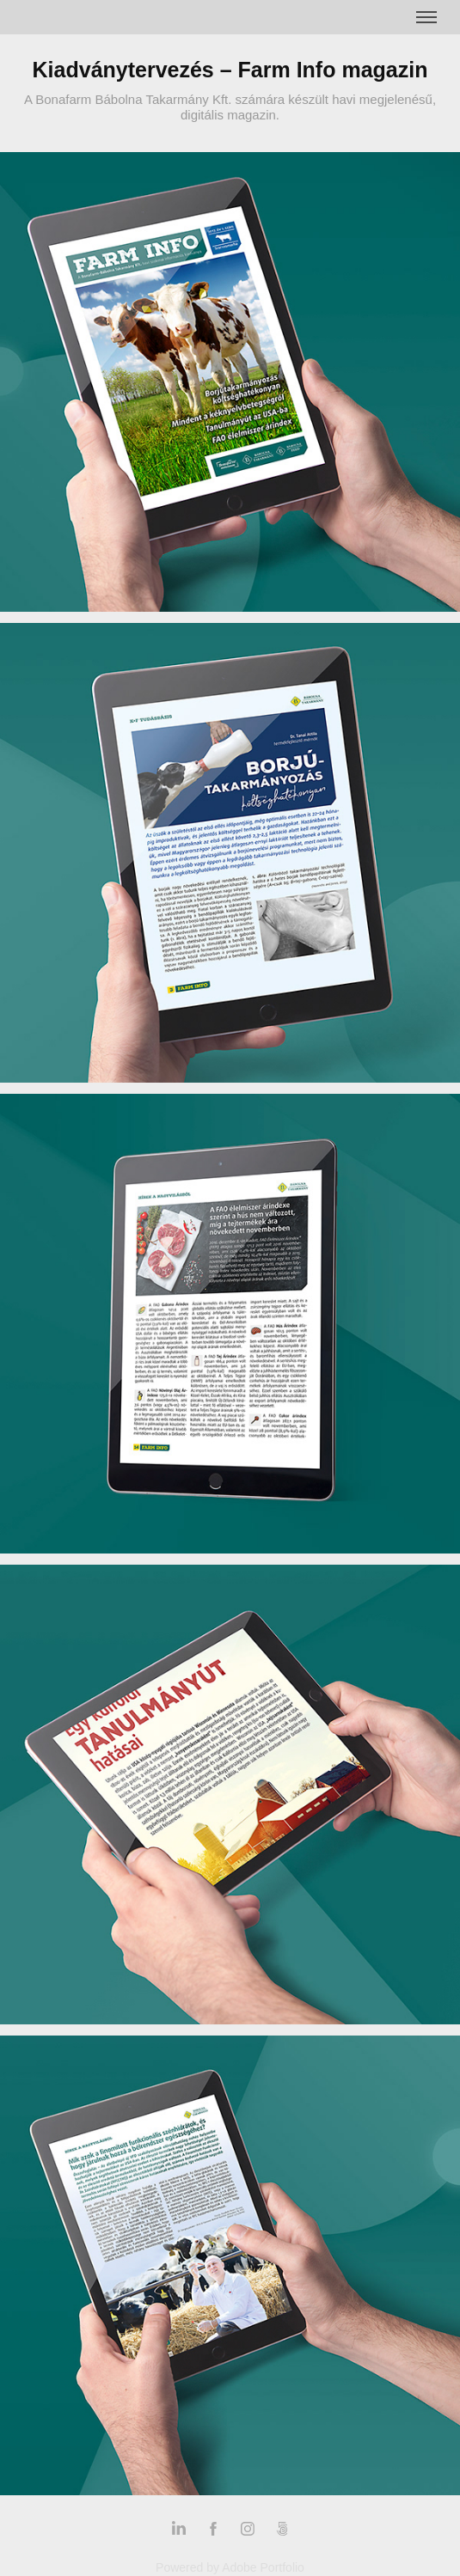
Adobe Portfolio (263, 2567)
